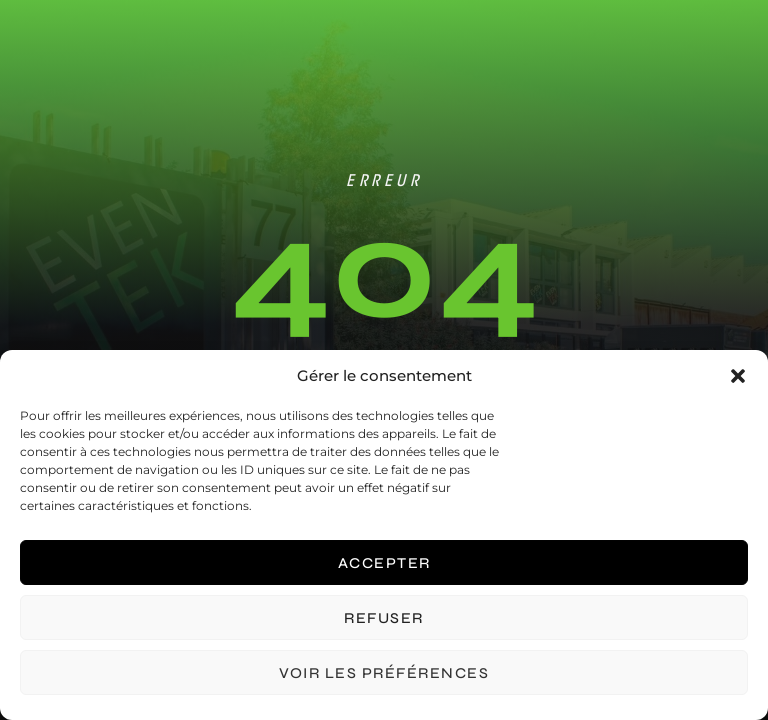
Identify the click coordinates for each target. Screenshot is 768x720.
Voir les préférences (384, 673)
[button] (738, 376)
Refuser (384, 618)
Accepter (384, 563)
